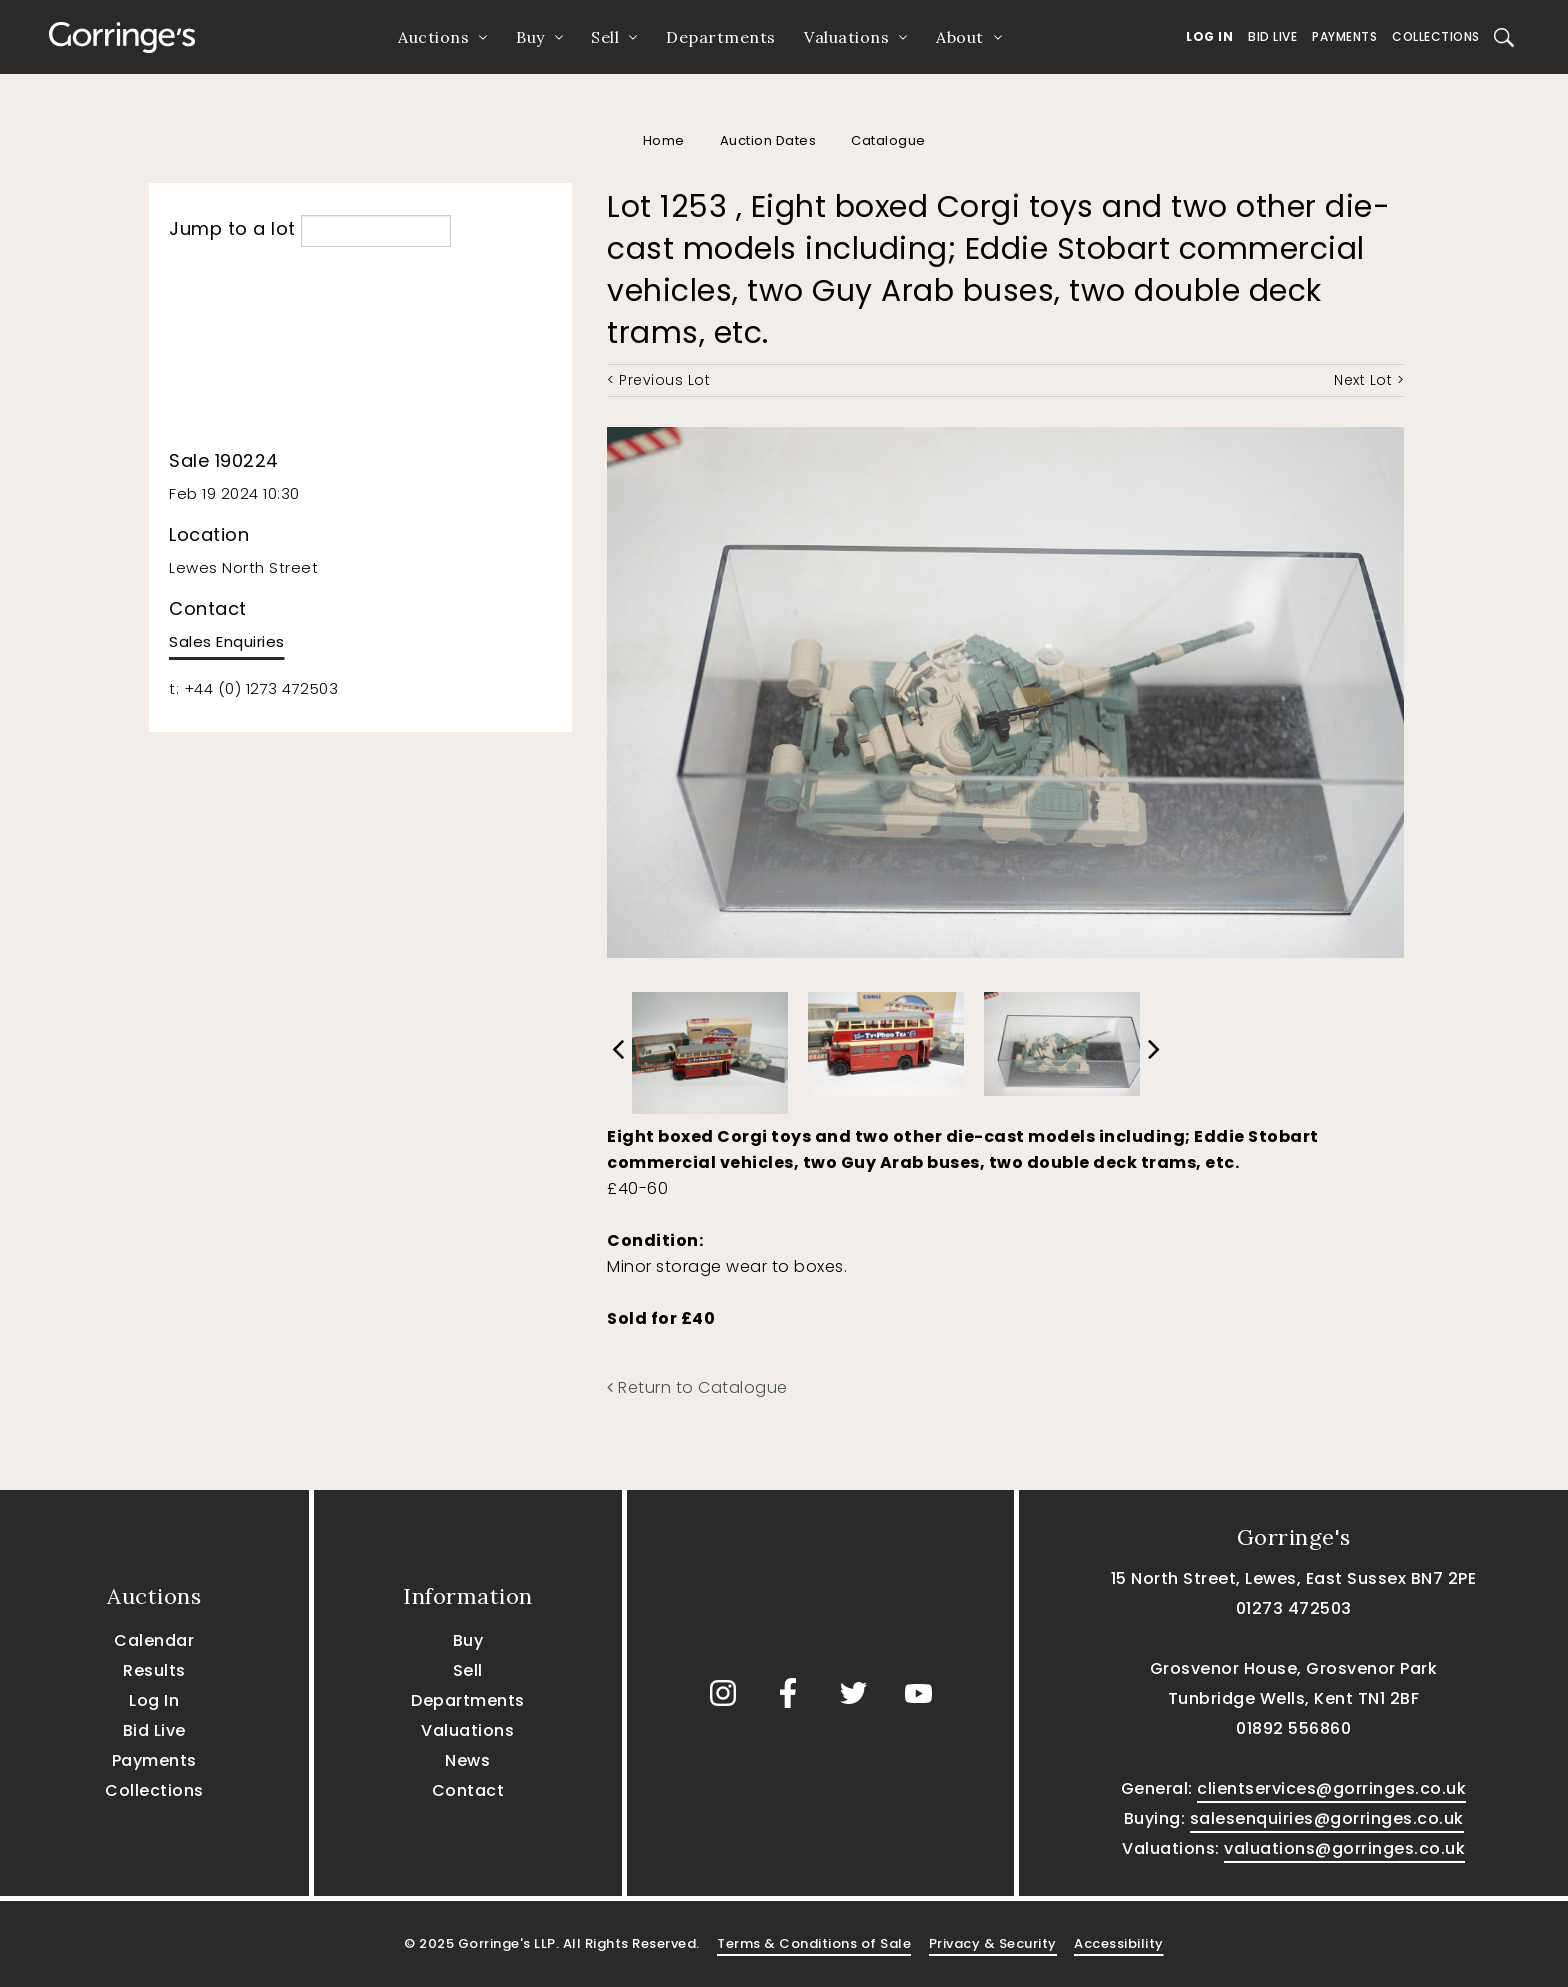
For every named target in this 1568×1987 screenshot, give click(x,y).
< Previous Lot (658, 380)
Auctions (433, 37)
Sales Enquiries (227, 641)
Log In (1209, 36)
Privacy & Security (993, 1943)
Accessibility (1119, 1943)
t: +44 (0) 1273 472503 (253, 688)
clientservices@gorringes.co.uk (1331, 1788)
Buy (530, 37)
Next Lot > (1369, 380)
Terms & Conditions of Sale (814, 1943)
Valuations (846, 37)
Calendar (154, 1640)
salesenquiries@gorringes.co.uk (1327, 1818)
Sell (605, 37)
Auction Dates (768, 140)
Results (154, 1670)
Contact (468, 1790)
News (467, 1760)
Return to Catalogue (697, 1387)
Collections (1436, 36)
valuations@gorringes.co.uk (1344, 1848)
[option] (710, 1048)
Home (664, 140)
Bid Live (1272, 36)
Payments (1344, 36)
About (960, 37)
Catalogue (888, 140)
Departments (721, 37)
